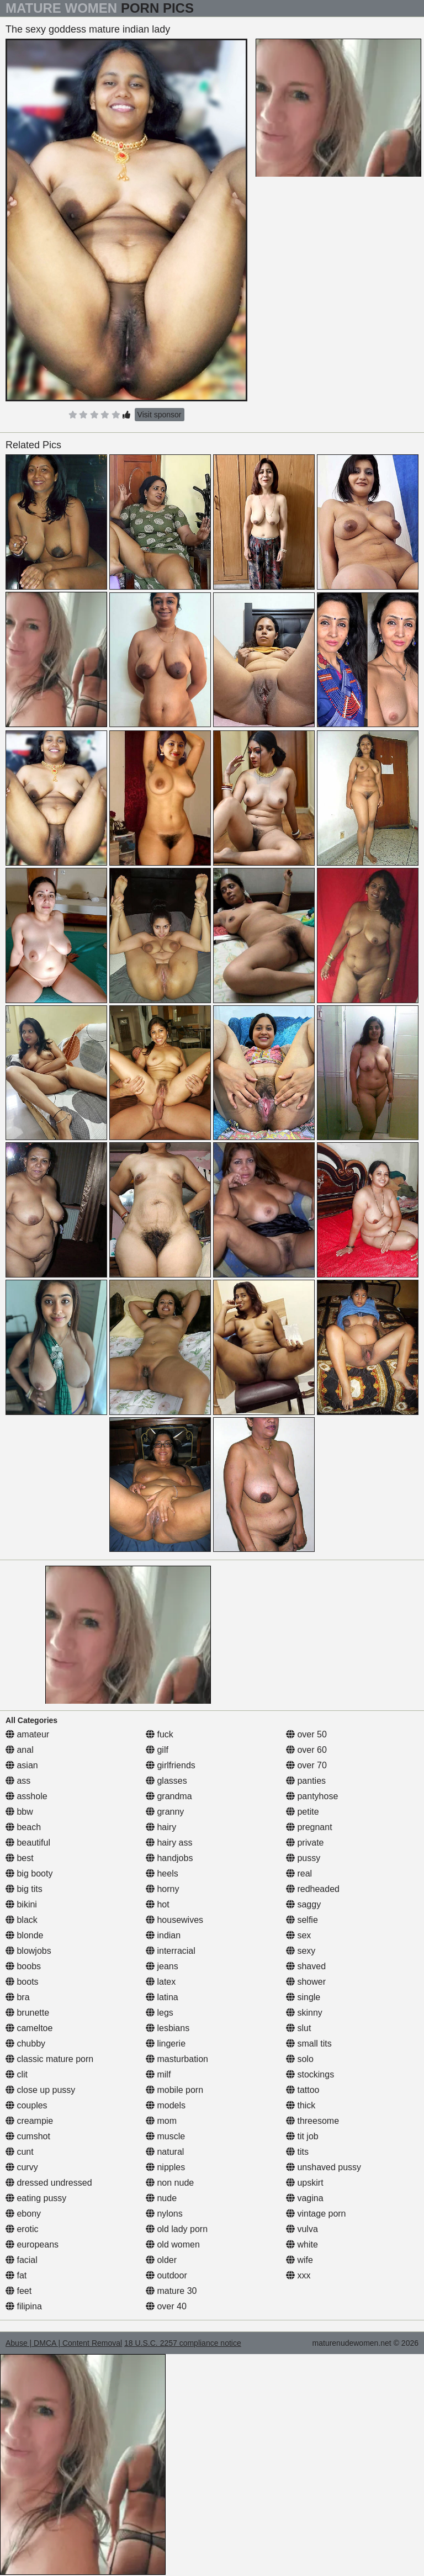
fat (16, 2275)
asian (22, 1765)
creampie (29, 2121)
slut (298, 2028)
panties (306, 1780)
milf (158, 2074)
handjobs (169, 1858)
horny (162, 1889)
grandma (169, 1796)
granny (165, 1811)
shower (306, 1981)
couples (26, 2105)
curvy (22, 2167)
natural (165, 2151)
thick (300, 2105)
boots (22, 1981)
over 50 (306, 1734)
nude (161, 2198)
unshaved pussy (323, 2167)
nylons (164, 2213)
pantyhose (312, 1796)
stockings (310, 2074)
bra (18, 1997)
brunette (27, 2012)
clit (17, 2074)
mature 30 (171, 2291)
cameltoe (29, 2028)
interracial (170, 1950)
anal (20, 1750)
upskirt (305, 2182)
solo (300, 2059)
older (161, 2260)
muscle (165, 2136)
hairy (161, 1827)
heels (162, 1873)
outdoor (166, 2275)
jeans (162, 1966)
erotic (22, 2229)
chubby (25, 2043)
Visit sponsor (159, 414)
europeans (32, 2244)
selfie (302, 1920)
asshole (26, 1796)
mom (161, 2121)
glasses (166, 1780)
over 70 (306, 1765)
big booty (29, 1873)
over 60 (306, 1750)
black (22, 1920)
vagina (305, 2198)
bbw (19, 1811)
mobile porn (174, 2090)
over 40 (166, 2306)
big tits (24, 1889)
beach (23, 1827)
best (20, 1858)
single (303, 1997)
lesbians (167, 2028)
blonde (25, 1935)
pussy (303, 1858)
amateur (27, 1734)
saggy (303, 1904)
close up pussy (40, 2090)
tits (297, 2151)
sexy (300, 1950)
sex (298, 1935)
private (305, 1842)
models (166, 2105)
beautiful (28, 1842)
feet (18, 2291)
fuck (159, 1734)
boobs (23, 1966)
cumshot (28, 2136)
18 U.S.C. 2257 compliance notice (182, 2343)
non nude (170, 2182)
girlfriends (170, 1765)
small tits (309, 2043)
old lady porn (177, 2229)
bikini (21, 1904)
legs (159, 2012)
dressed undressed (49, 2182)
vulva (302, 2229)
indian (163, 1935)
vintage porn (316, 2213)
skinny (304, 2012)
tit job (302, 2136)
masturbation (177, 2059)
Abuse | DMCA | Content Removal (64, 2343)
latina (162, 1997)
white (302, 2244)
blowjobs (28, 1950)
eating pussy (36, 2198)
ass (18, 1780)
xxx (298, 2275)
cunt (20, 2151)
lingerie (166, 2043)
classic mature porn (49, 2059)
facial (22, 2260)
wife (299, 2260)
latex (161, 1981)
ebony (23, 2213)
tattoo (302, 2090)
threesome (312, 2121)
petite (302, 1811)
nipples (165, 2167)
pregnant (309, 1827)
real (299, 1873)
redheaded (313, 1889)
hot (157, 1904)
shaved (306, 1966)
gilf (157, 1750)
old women (173, 2244)
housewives (174, 1920)
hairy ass (169, 1842)
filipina (24, 2306)
